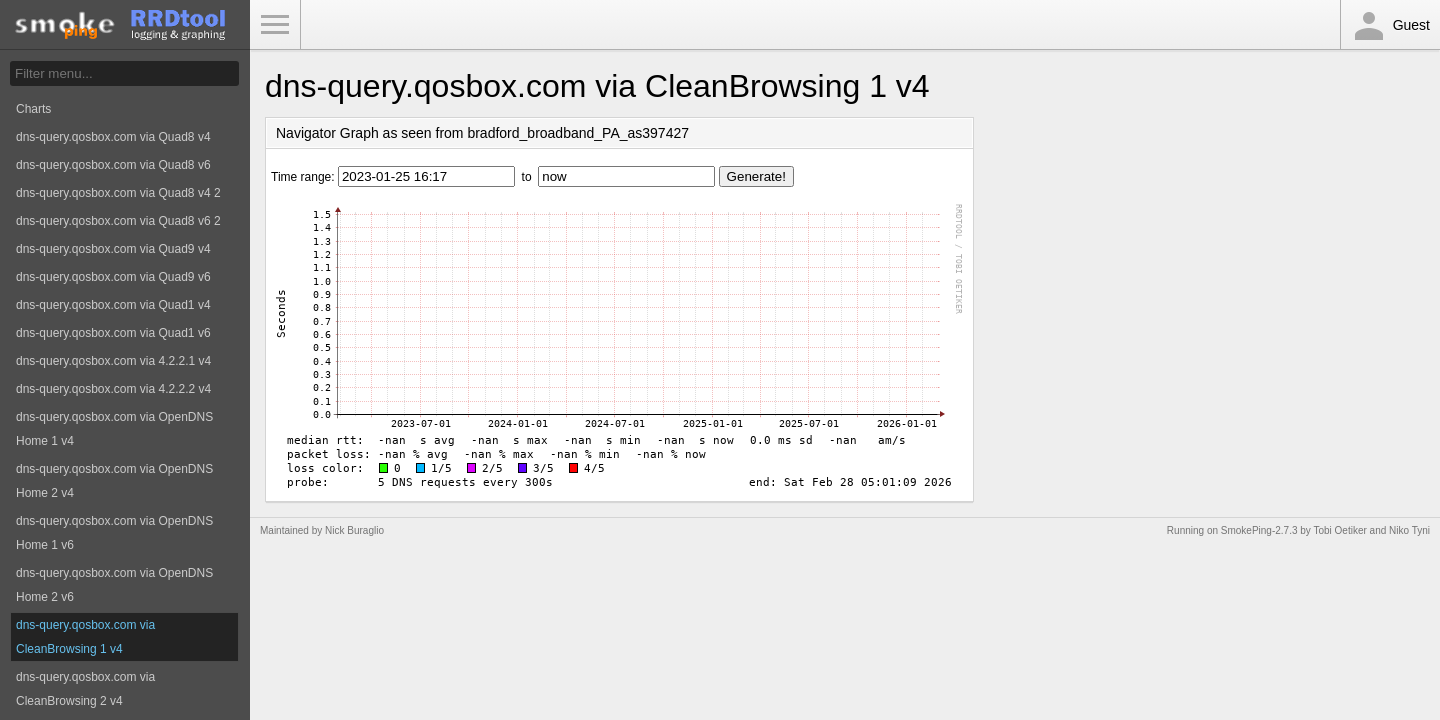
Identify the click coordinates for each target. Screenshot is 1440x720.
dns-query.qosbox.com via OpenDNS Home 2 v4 (114, 481)
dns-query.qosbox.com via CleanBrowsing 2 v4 (85, 689)
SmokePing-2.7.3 (1259, 530)
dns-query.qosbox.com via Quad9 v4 (113, 249)
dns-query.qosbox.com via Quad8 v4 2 (118, 193)
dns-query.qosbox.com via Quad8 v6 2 (118, 221)
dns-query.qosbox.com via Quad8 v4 (113, 137)
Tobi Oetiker (1339, 530)
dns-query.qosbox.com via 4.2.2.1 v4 (113, 361)
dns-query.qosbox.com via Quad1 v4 (113, 305)
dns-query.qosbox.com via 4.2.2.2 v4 (113, 389)
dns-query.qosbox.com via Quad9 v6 (113, 277)
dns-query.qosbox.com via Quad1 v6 (113, 333)
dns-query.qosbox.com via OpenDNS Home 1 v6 (114, 533)
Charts (33, 109)
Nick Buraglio (354, 530)
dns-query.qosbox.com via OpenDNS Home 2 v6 (114, 585)
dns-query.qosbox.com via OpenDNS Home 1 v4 (114, 429)
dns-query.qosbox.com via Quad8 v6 (113, 165)
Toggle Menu (275, 25)
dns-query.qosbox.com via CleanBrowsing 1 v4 (85, 637)
